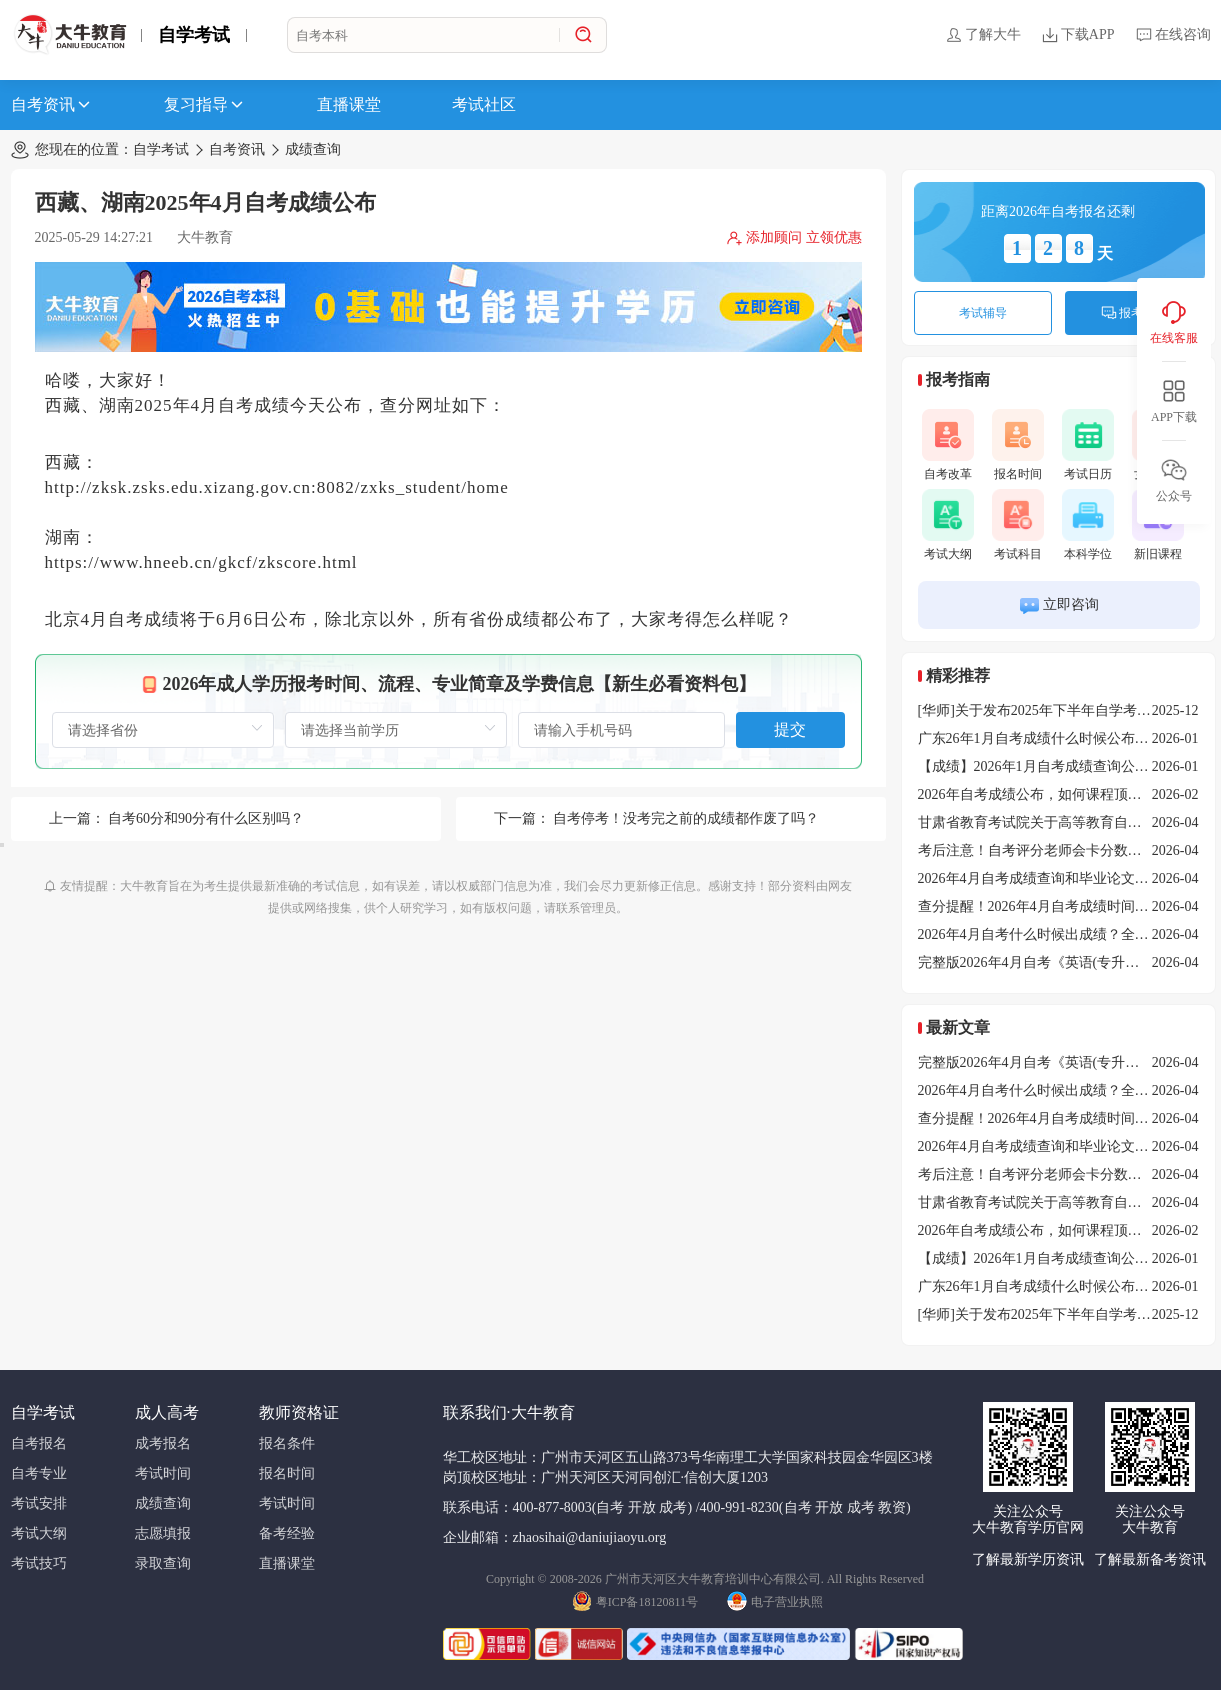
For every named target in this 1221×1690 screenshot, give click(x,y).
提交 (790, 729)
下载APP (1078, 35)
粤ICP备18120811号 (635, 1600)
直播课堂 (349, 104)
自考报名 (39, 1443)
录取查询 (163, 1563)
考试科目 (1018, 525)
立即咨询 (1058, 605)
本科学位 (1088, 525)
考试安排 (39, 1503)
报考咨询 (1134, 313)
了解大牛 (983, 35)
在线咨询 (1173, 35)
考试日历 (1088, 445)
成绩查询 (313, 149)
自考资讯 (52, 105)
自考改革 (948, 445)
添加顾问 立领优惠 (794, 238)
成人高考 (167, 1412)
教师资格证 (299, 1412)
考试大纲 (948, 525)
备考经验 (287, 1533)
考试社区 (484, 104)
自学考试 (194, 35)
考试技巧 (39, 1563)
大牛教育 (205, 237)
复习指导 (205, 105)
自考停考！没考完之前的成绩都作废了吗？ (686, 818)
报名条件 (287, 1443)
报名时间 (1018, 445)
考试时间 (163, 1473)
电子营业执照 (775, 1600)
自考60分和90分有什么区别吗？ (206, 818)
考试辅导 (983, 313)
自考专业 (39, 1473)
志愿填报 (163, 1533)
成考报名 (163, 1443)
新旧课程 (1158, 525)
